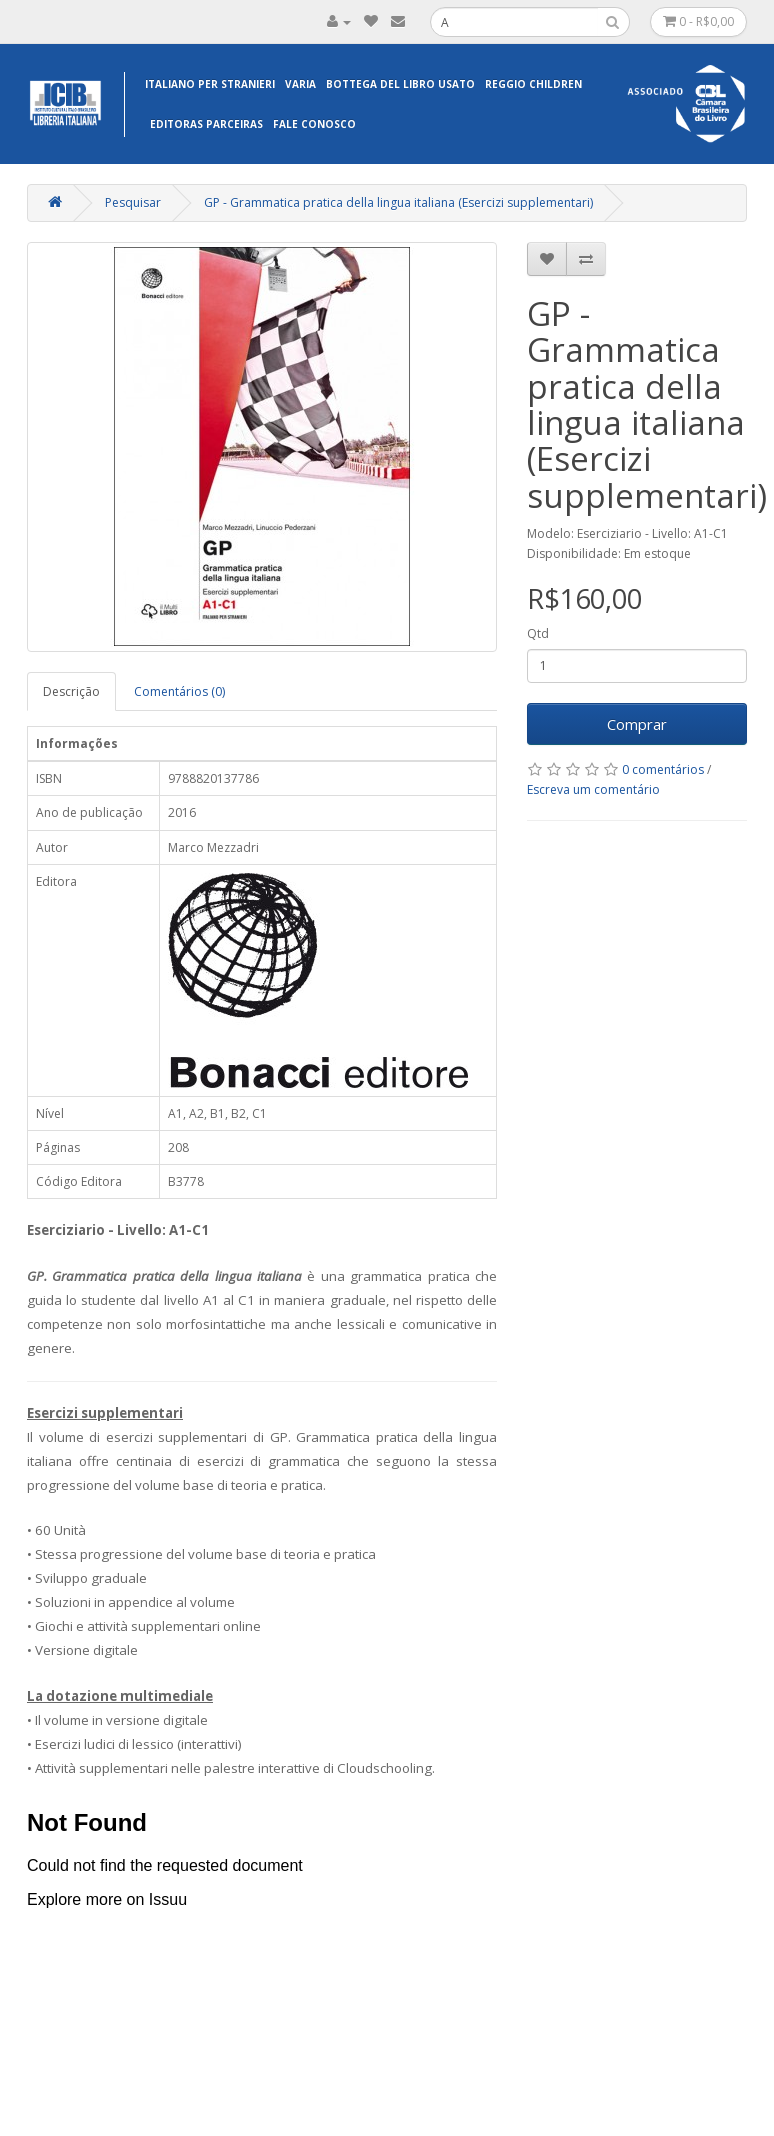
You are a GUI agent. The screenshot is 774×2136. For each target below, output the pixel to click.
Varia (300, 84)
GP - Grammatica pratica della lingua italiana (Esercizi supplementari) (398, 202)
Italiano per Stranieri (210, 84)
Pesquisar (133, 202)
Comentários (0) (179, 691)
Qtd (538, 633)
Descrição (71, 691)
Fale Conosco (314, 124)
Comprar (637, 724)
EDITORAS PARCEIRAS (206, 124)
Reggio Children (533, 84)
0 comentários (663, 769)
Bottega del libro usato (400, 84)
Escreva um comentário (593, 789)
